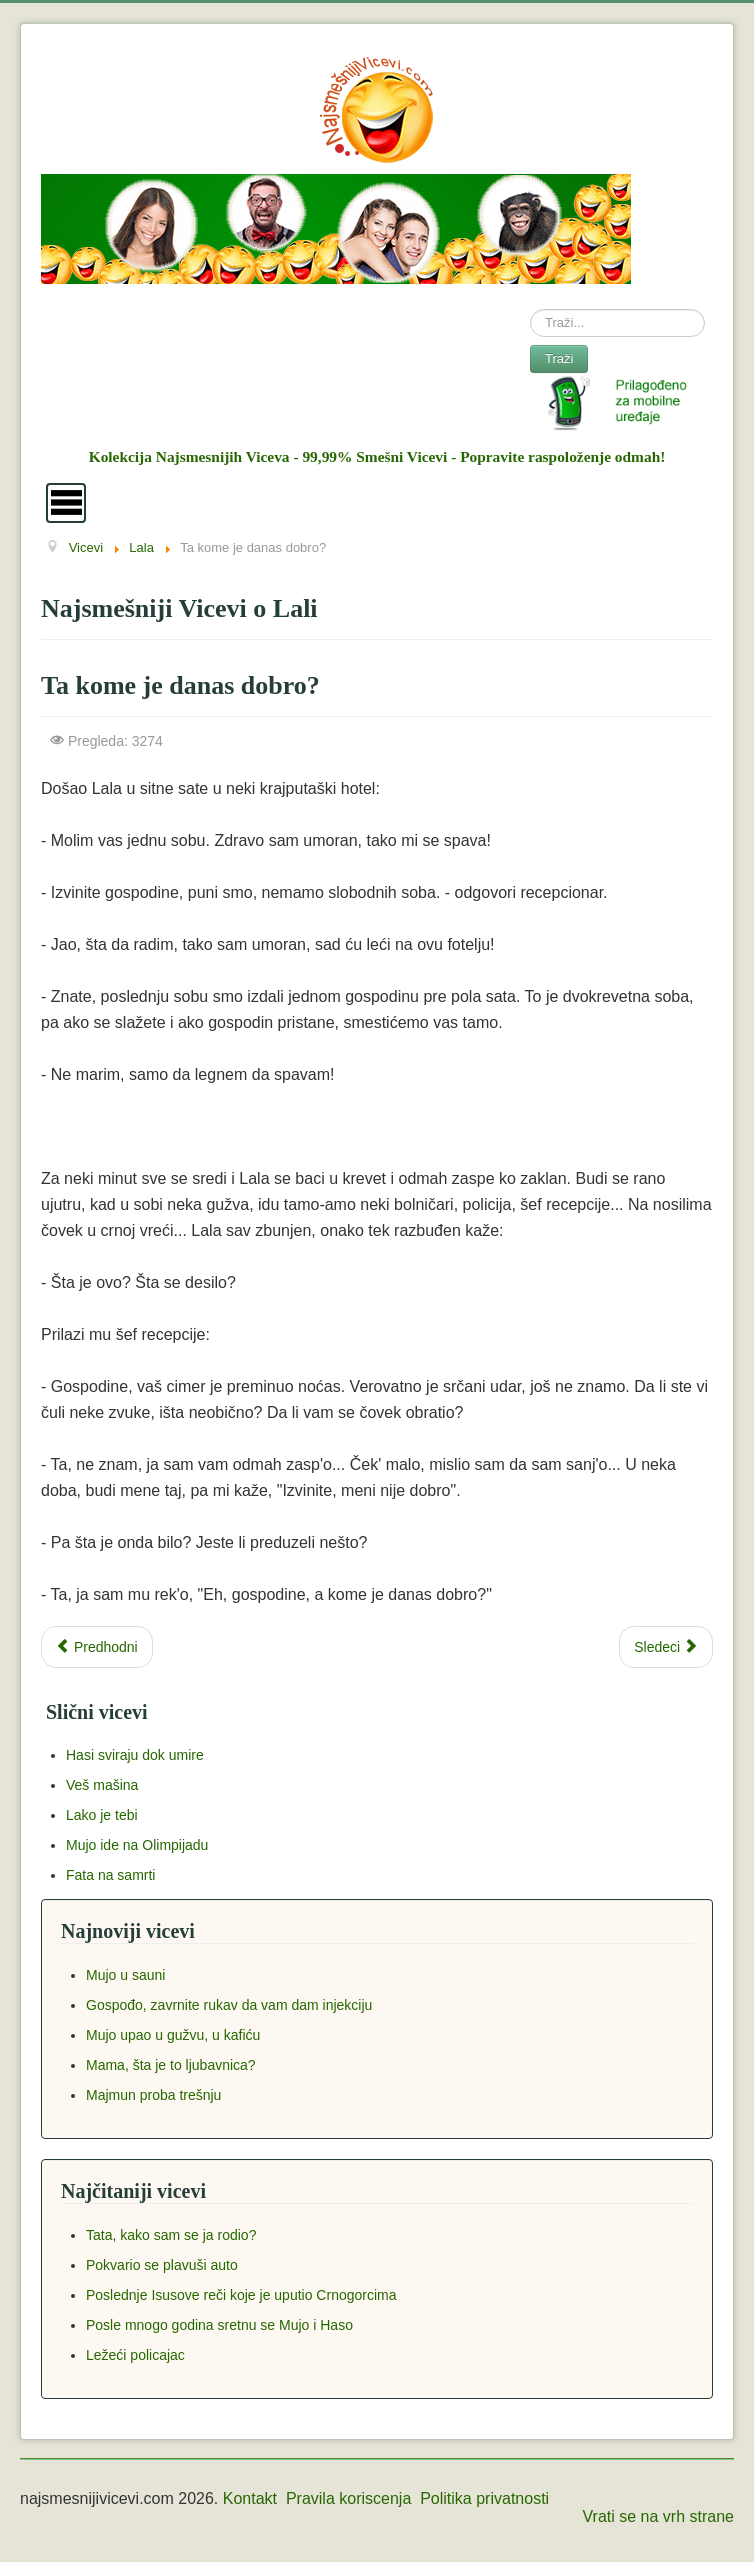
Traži (559, 358)
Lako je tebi (102, 1815)
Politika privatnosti (484, 2498)
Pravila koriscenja (348, 2498)
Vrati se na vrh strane (658, 2516)
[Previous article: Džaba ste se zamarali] (97, 1647)
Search (530, 309)
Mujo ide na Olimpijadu (137, 1845)
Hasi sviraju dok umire (135, 1755)
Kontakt (250, 2498)
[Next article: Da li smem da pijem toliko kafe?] (666, 1647)
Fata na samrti (110, 1875)
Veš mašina (102, 1785)
